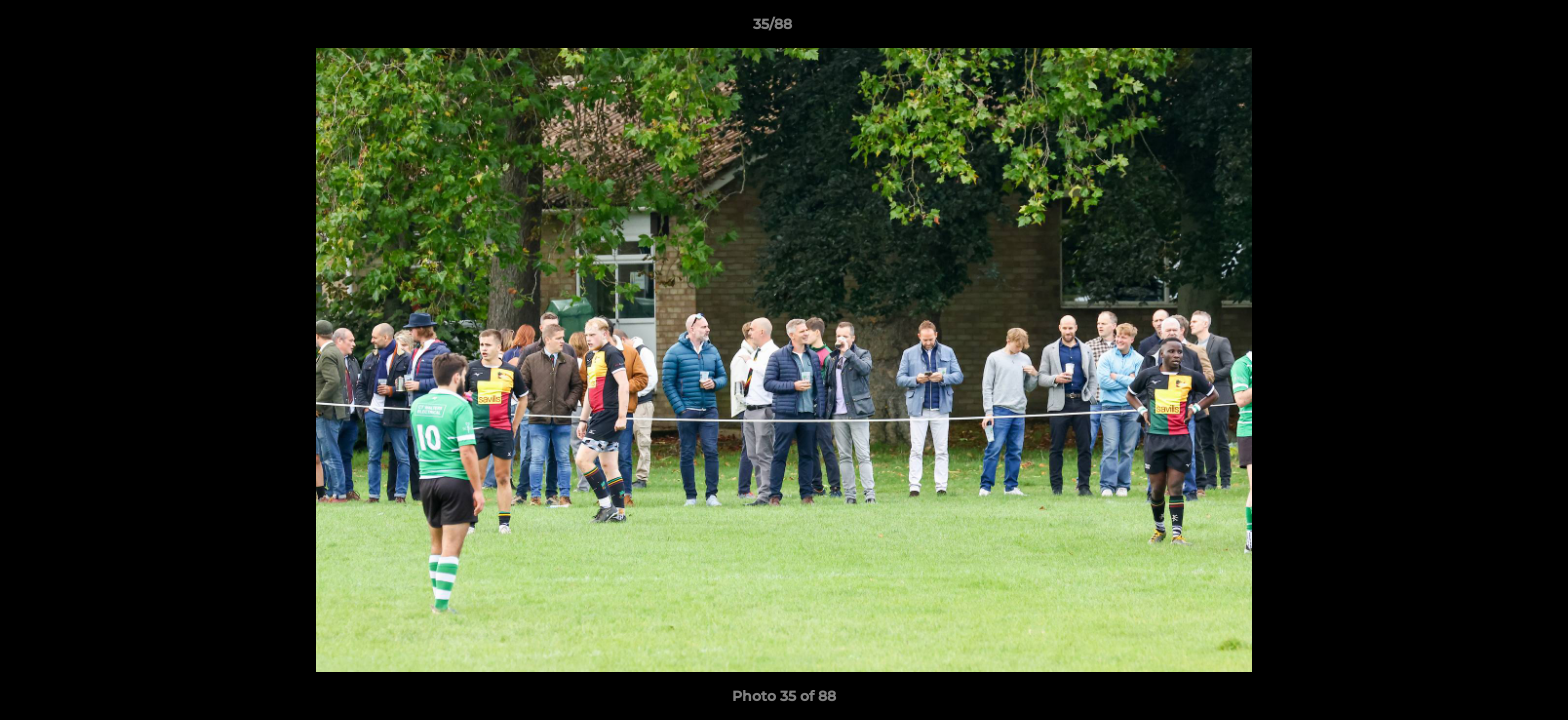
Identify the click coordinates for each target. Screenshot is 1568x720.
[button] (1484, 29)
